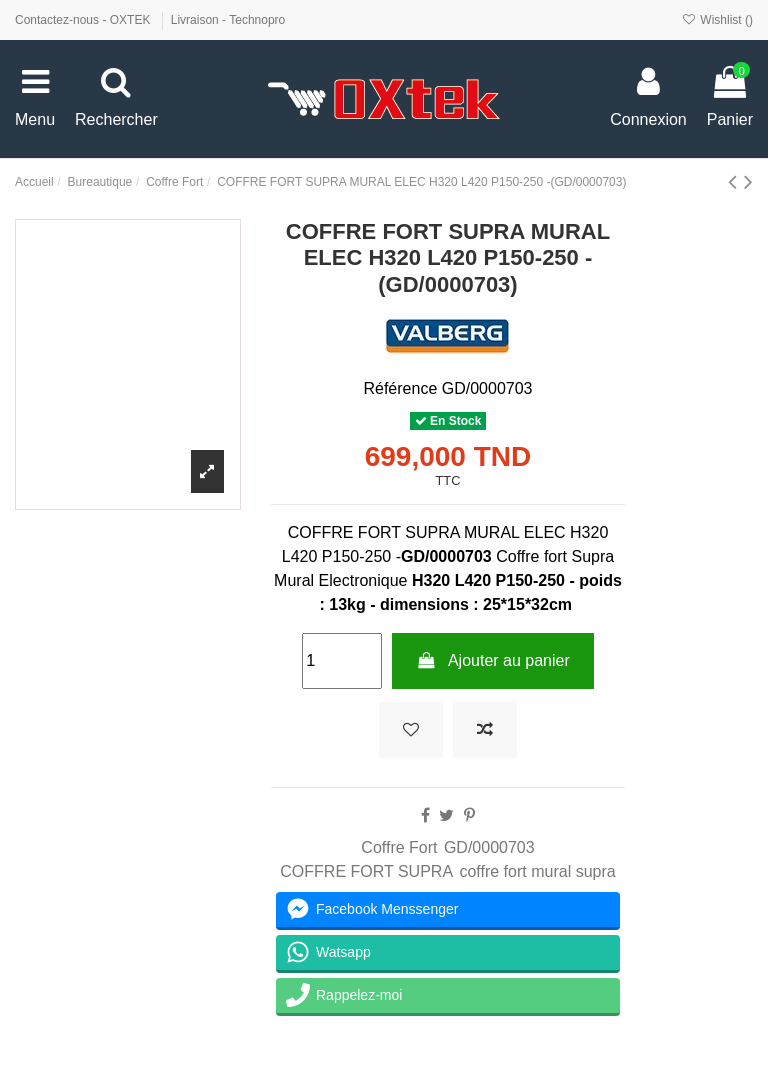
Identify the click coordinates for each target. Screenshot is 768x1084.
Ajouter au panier (493, 660)
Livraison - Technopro (228, 20)
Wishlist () (717, 20)
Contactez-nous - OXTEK (84, 20)
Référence (400, 388)
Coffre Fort (399, 847)
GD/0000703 (489, 847)
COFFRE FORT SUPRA (366, 871)
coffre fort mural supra (537, 871)
